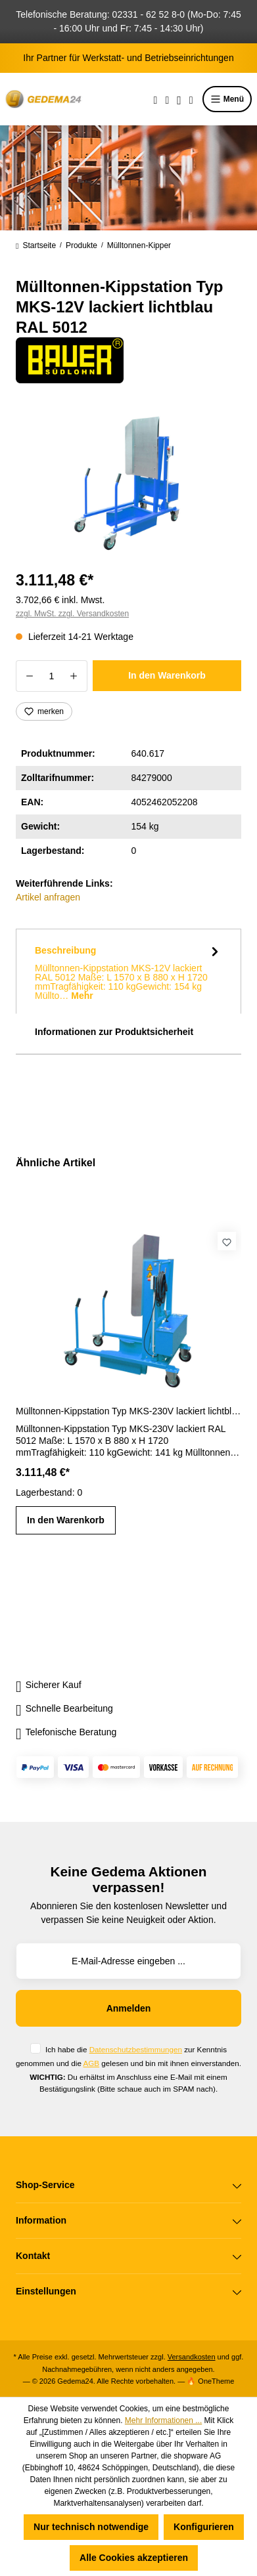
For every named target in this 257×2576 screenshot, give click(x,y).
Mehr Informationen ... (163, 2420)
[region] (128, 483)
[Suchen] (156, 99)
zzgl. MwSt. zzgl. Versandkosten (72, 613)
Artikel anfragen (48, 897)
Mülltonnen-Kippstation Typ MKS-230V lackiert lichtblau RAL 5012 (128, 1411)
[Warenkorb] (191, 99)
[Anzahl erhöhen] (73, 676)
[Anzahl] (51, 676)
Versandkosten (192, 2357)
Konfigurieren (204, 2527)
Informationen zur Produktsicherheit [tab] (114, 1031)
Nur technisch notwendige (91, 2527)
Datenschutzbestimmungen (135, 2049)
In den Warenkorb (167, 675)
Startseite (36, 245)
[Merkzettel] (167, 99)
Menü (227, 99)
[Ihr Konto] (179, 99)
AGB (91, 2063)
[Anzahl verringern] (29, 676)
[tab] (128, 971)
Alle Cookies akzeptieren (134, 2557)
